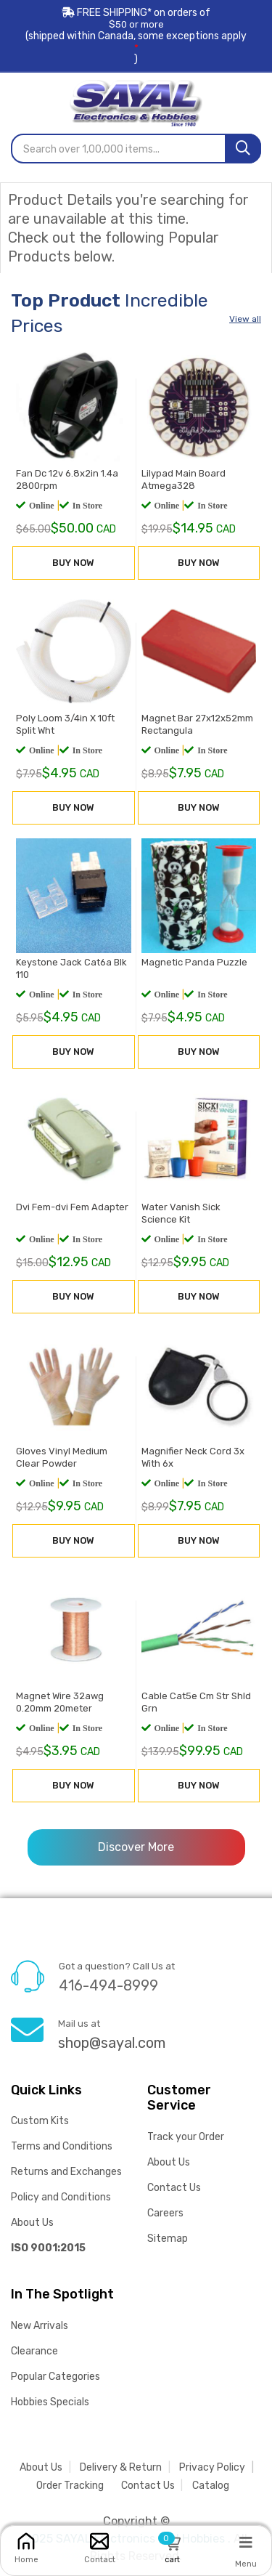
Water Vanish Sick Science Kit (181, 1213)
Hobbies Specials (50, 2402)
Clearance (34, 2351)
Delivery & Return (121, 2467)
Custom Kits (40, 2121)
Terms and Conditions (61, 2146)
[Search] (243, 148)
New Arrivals (39, 2326)
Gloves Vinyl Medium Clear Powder (61, 1457)
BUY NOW (73, 562)
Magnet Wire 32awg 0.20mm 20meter (60, 1702)
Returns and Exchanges (66, 2172)
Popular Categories (55, 2376)
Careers (165, 2213)
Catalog (210, 2485)
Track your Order (185, 2137)
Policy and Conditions (61, 2197)
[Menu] (245, 2542)
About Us (32, 2222)
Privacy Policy (212, 2467)
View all (245, 319)
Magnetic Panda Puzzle (194, 962)
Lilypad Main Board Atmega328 (183, 479)
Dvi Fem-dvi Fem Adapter (72, 1207)
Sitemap (167, 2238)
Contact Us (174, 2188)
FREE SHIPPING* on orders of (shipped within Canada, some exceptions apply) (136, 36)
